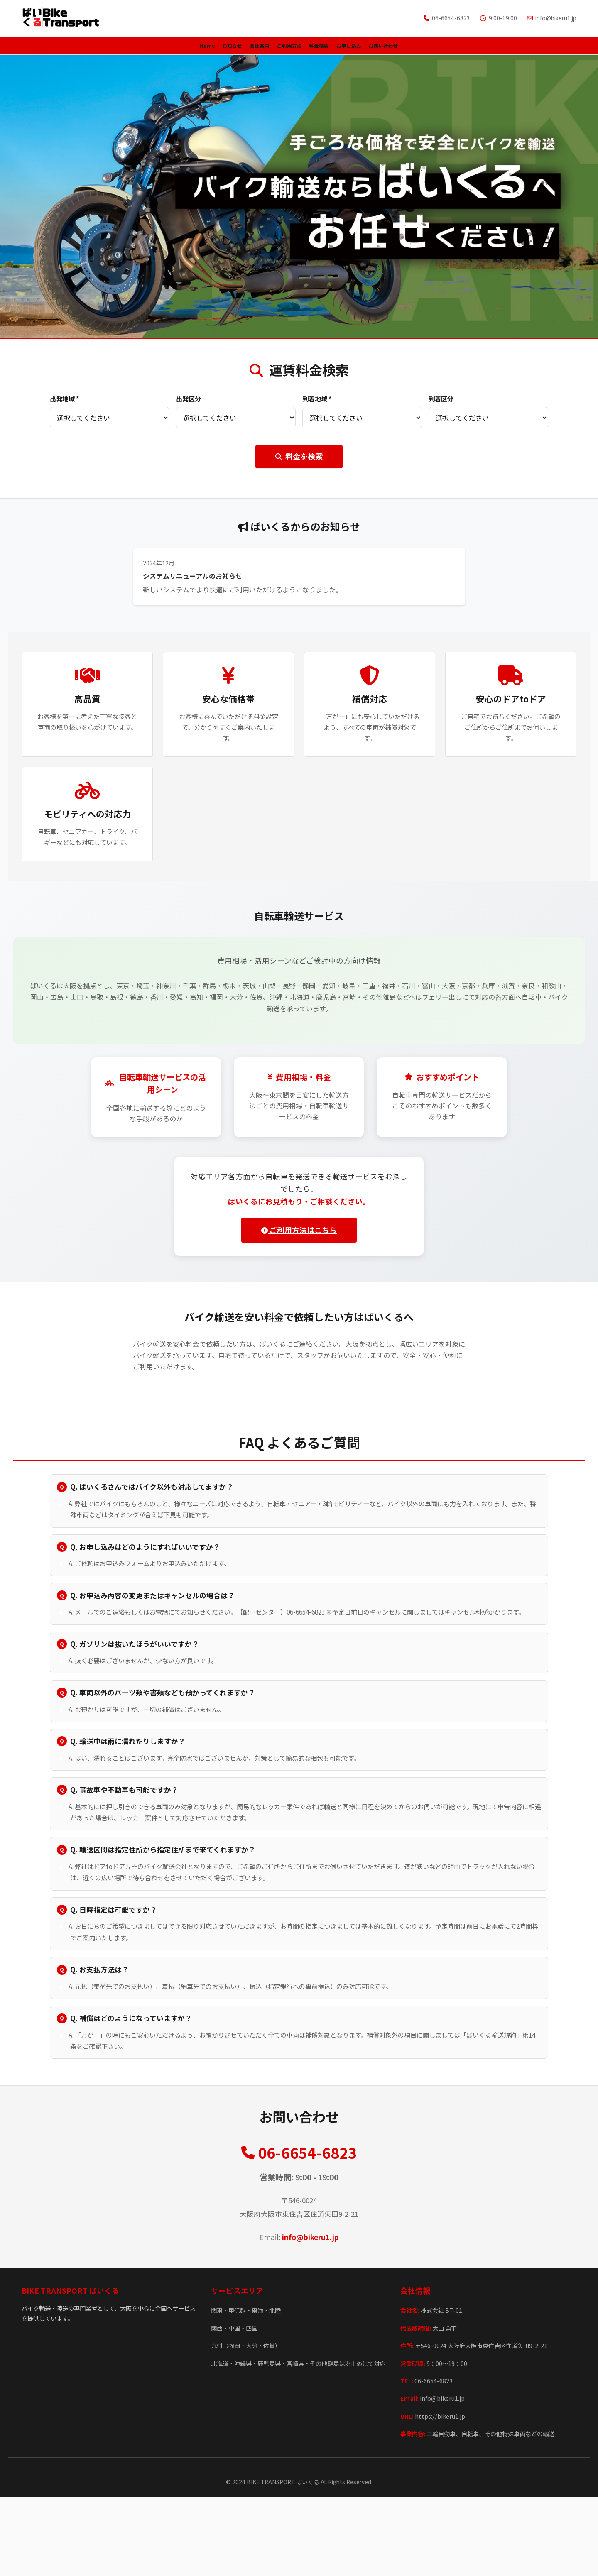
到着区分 (441, 404)
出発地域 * (64, 404)
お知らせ (179, 49)
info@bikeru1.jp (310, 2316)
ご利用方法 (286, 49)
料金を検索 (299, 463)
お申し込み (396, 49)
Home (131, 49)
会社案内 (231, 49)
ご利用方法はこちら (295, 1236)
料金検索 (341, 49)
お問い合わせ (457, 49)
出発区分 (188, 404)
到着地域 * (317, 404)
